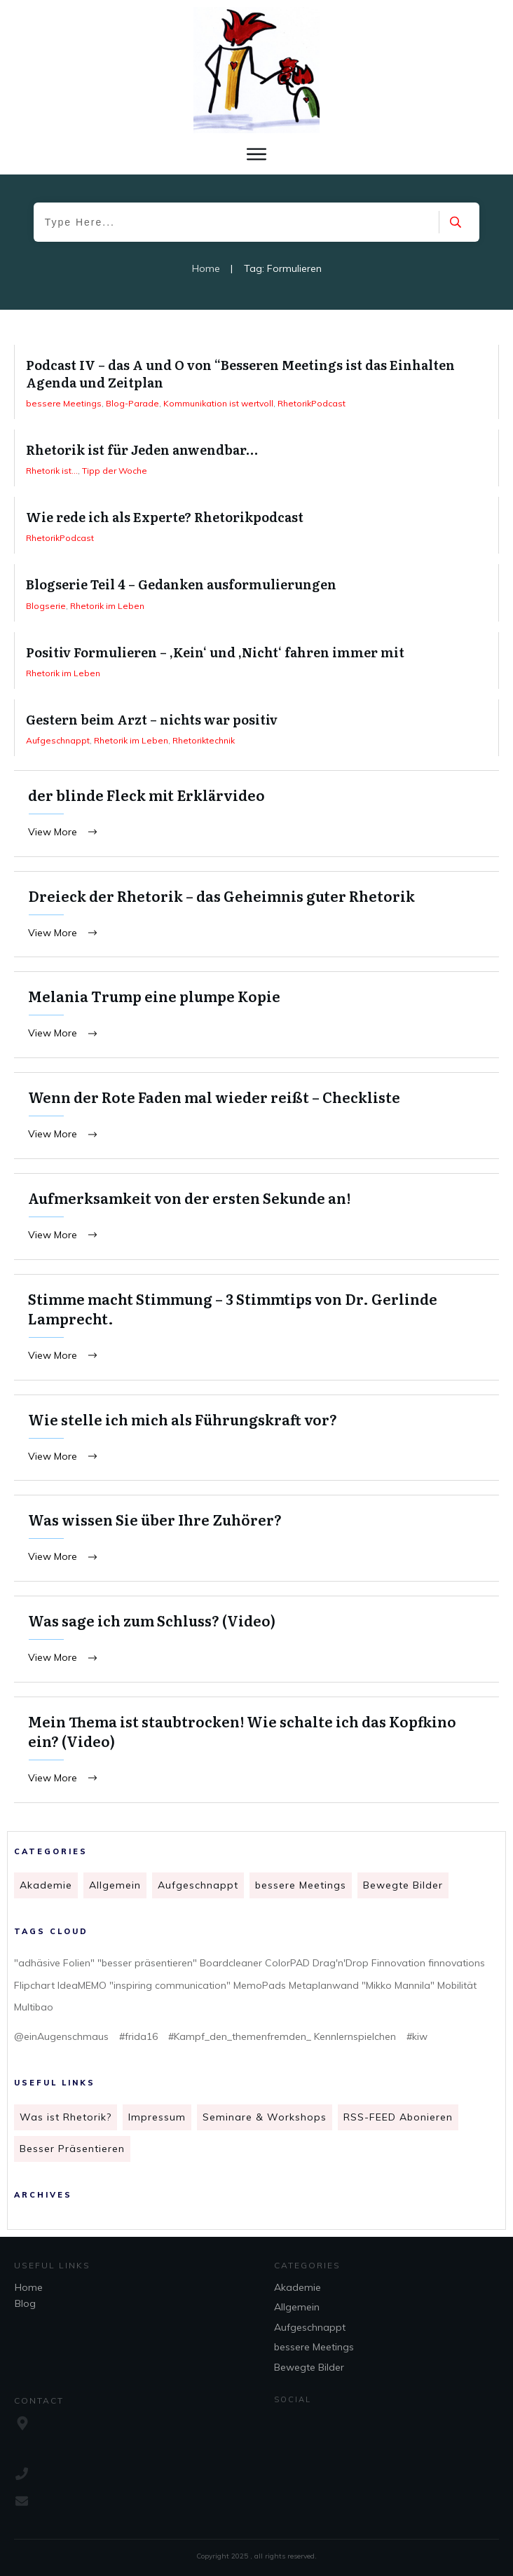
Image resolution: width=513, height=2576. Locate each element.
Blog (25, 2303)
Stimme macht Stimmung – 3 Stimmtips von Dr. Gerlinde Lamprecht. (256, 1327)
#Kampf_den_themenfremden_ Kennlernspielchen (282, 2036)
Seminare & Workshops (265, 2117)
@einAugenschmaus (61, 2036)
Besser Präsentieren (72, 2148)
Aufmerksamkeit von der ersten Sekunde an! (256, 1216)
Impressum (157, 2117)
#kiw (416, 2036)
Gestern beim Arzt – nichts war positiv (256, 727)
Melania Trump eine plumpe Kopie (256, 1014)
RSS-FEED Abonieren (398, 2117)
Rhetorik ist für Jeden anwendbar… (256, 458)
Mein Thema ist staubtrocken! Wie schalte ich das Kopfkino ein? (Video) (256, 1749)
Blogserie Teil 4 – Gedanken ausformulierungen (256, 592)
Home (29, 2287)
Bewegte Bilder (403, 1885)
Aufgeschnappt (198, 1885)
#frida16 (138, 2036)
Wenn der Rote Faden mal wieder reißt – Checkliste (256, 1115)
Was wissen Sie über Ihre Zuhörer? (256, 1538)
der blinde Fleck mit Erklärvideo (256, 813)
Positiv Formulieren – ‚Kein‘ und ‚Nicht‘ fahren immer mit (256, 660)
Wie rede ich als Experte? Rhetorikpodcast (256, 525)
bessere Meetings (300, 1885)
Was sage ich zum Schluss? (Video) (256, 1639)
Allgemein (115, 1885)
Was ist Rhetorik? (65, 2117)
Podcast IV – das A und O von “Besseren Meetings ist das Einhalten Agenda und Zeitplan (256, 382)
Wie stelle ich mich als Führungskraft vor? (256, 1438)
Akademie (46, 1885)
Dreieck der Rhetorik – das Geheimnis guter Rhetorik (256, 914)
